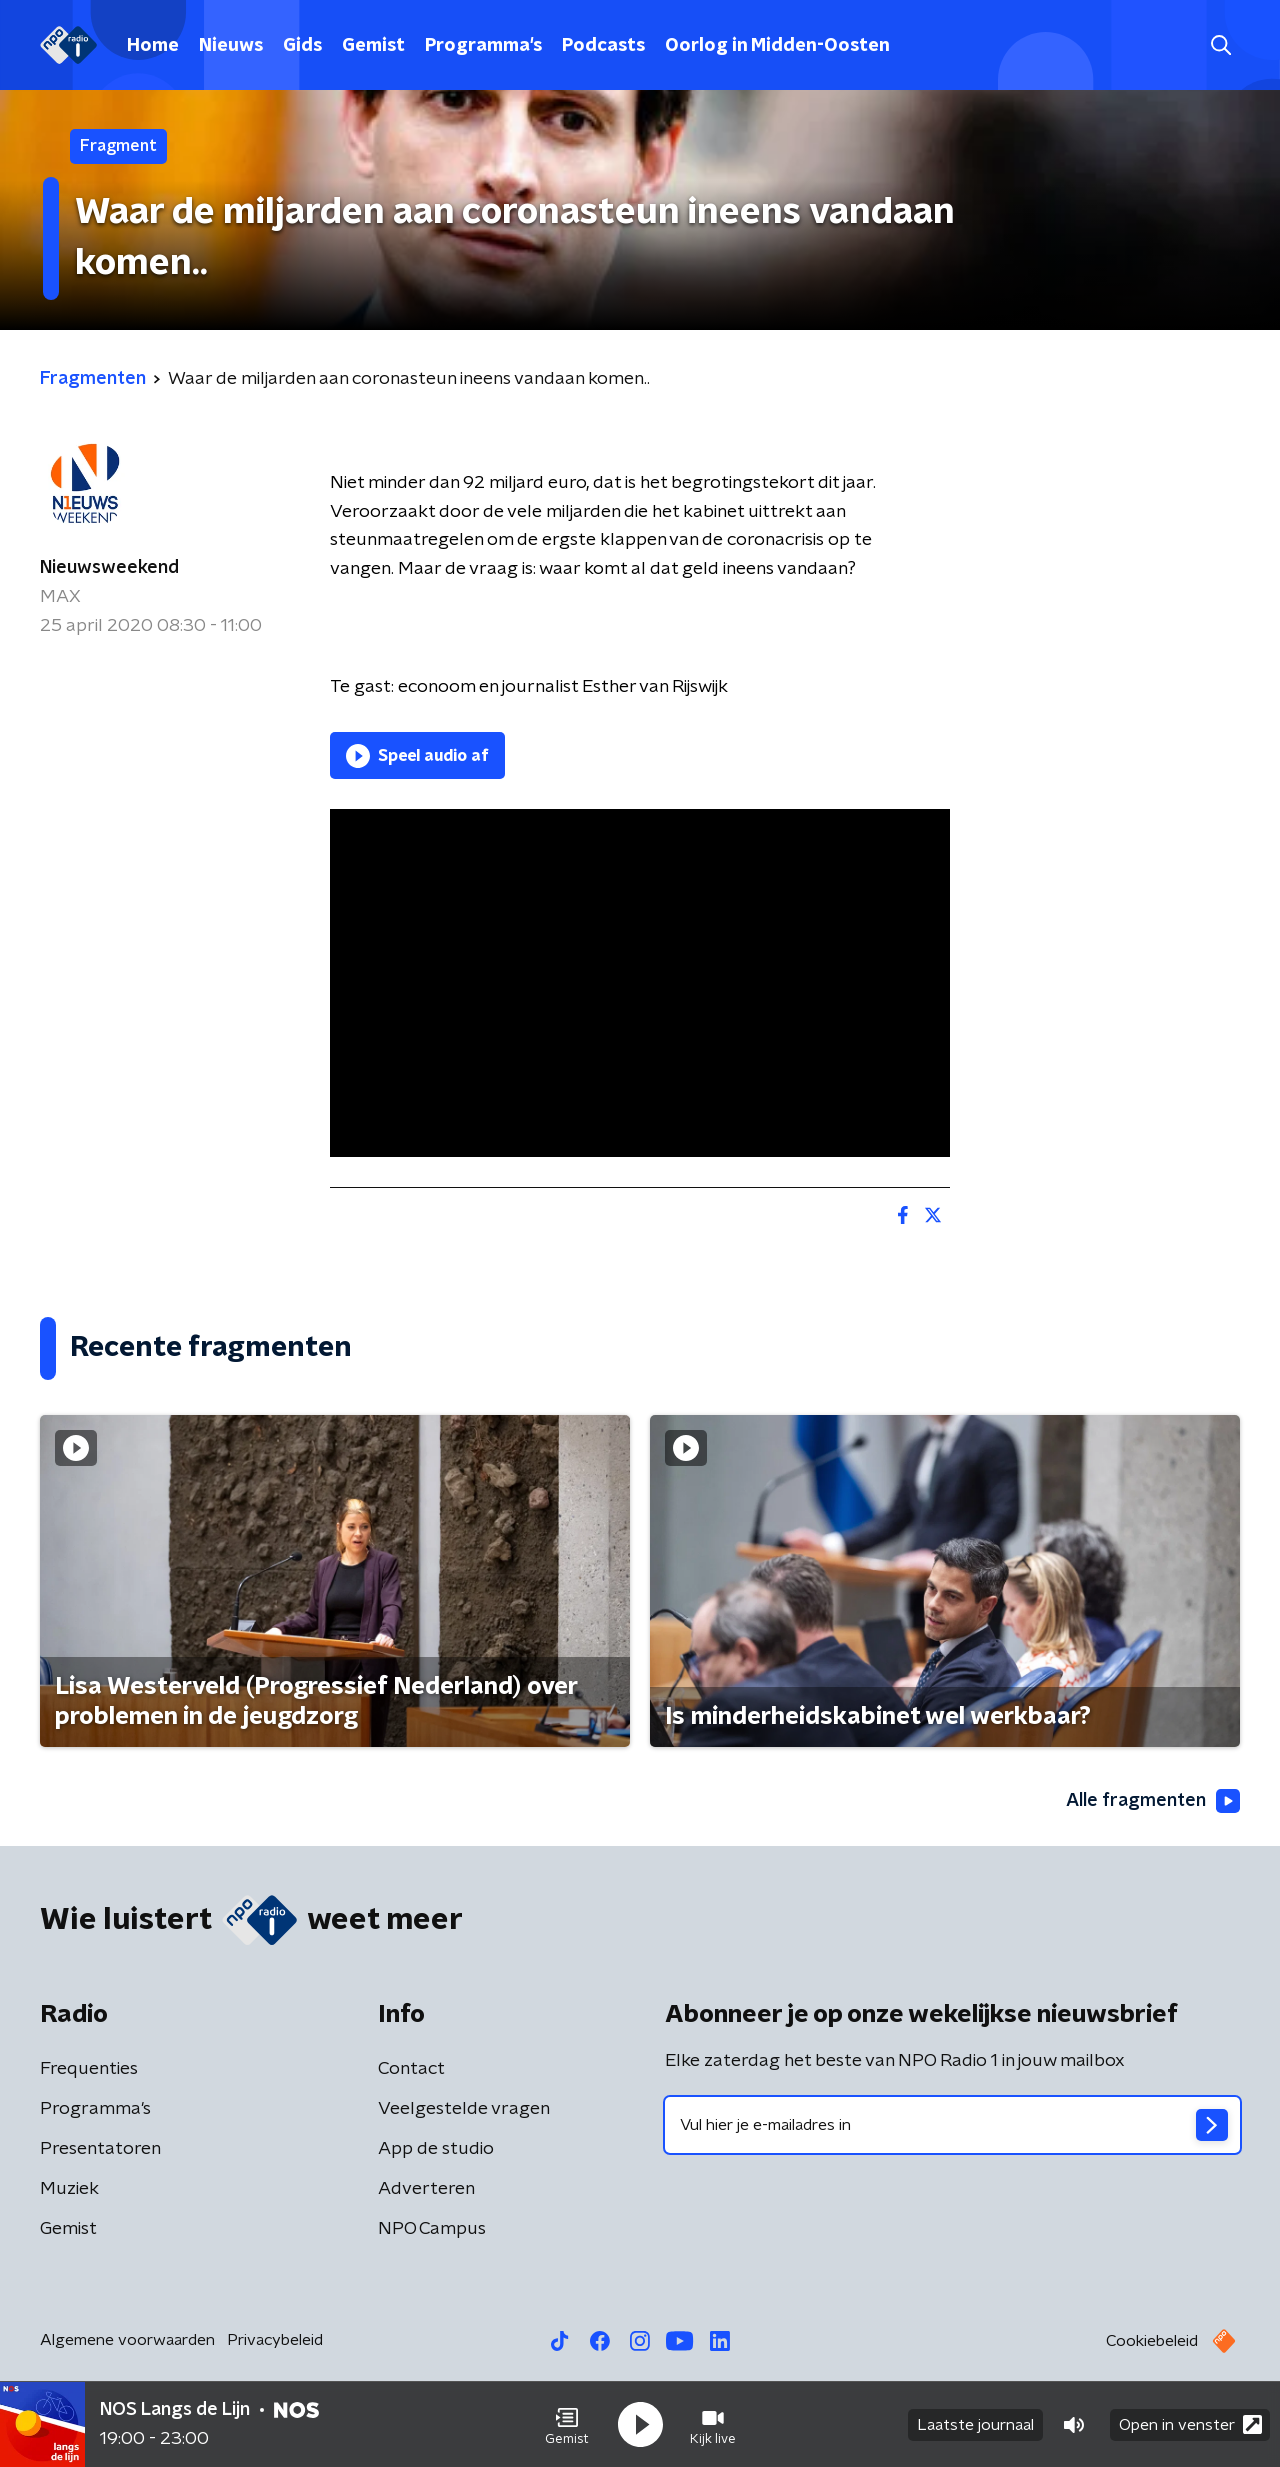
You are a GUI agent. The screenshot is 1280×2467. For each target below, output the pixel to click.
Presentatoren (100, 2149)
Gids (302, 46)
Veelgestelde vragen (464, 2109)
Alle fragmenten (1153, 1801)
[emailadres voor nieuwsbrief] (952, 2125)
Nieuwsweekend (109, 568)
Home (153, 46)
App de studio (436, 2149)
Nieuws (231, 46)
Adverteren (426, 2189)
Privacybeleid (275, 2340)
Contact (411, 2069)
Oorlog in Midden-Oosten (777, 46)
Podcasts (603, 46)
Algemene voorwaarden (127, 2340)
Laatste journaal (975, 2425)
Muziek (69, 2189)
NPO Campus (432, 2229)
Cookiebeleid (1152, 2341)
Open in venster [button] (1190, 2424)
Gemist (373, 46)
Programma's (483, 46)
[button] (567, 2425)
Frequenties (89, 2069)
